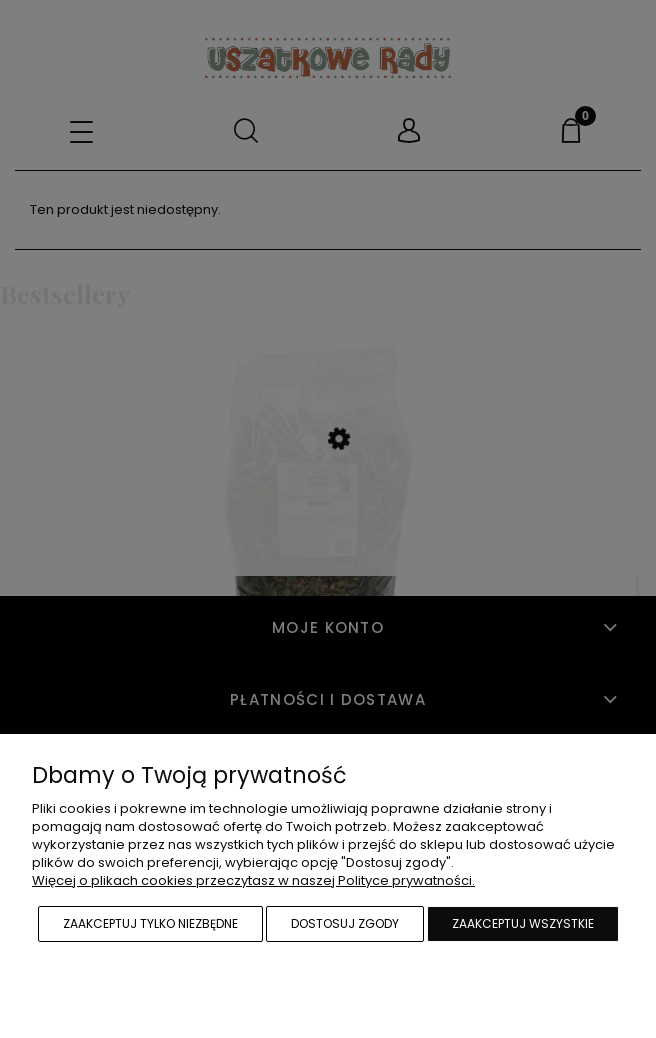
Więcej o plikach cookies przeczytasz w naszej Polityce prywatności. (253, 880)
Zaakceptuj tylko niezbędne (150, 923)
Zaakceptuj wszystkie (523, 923)
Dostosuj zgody (345, 923)
